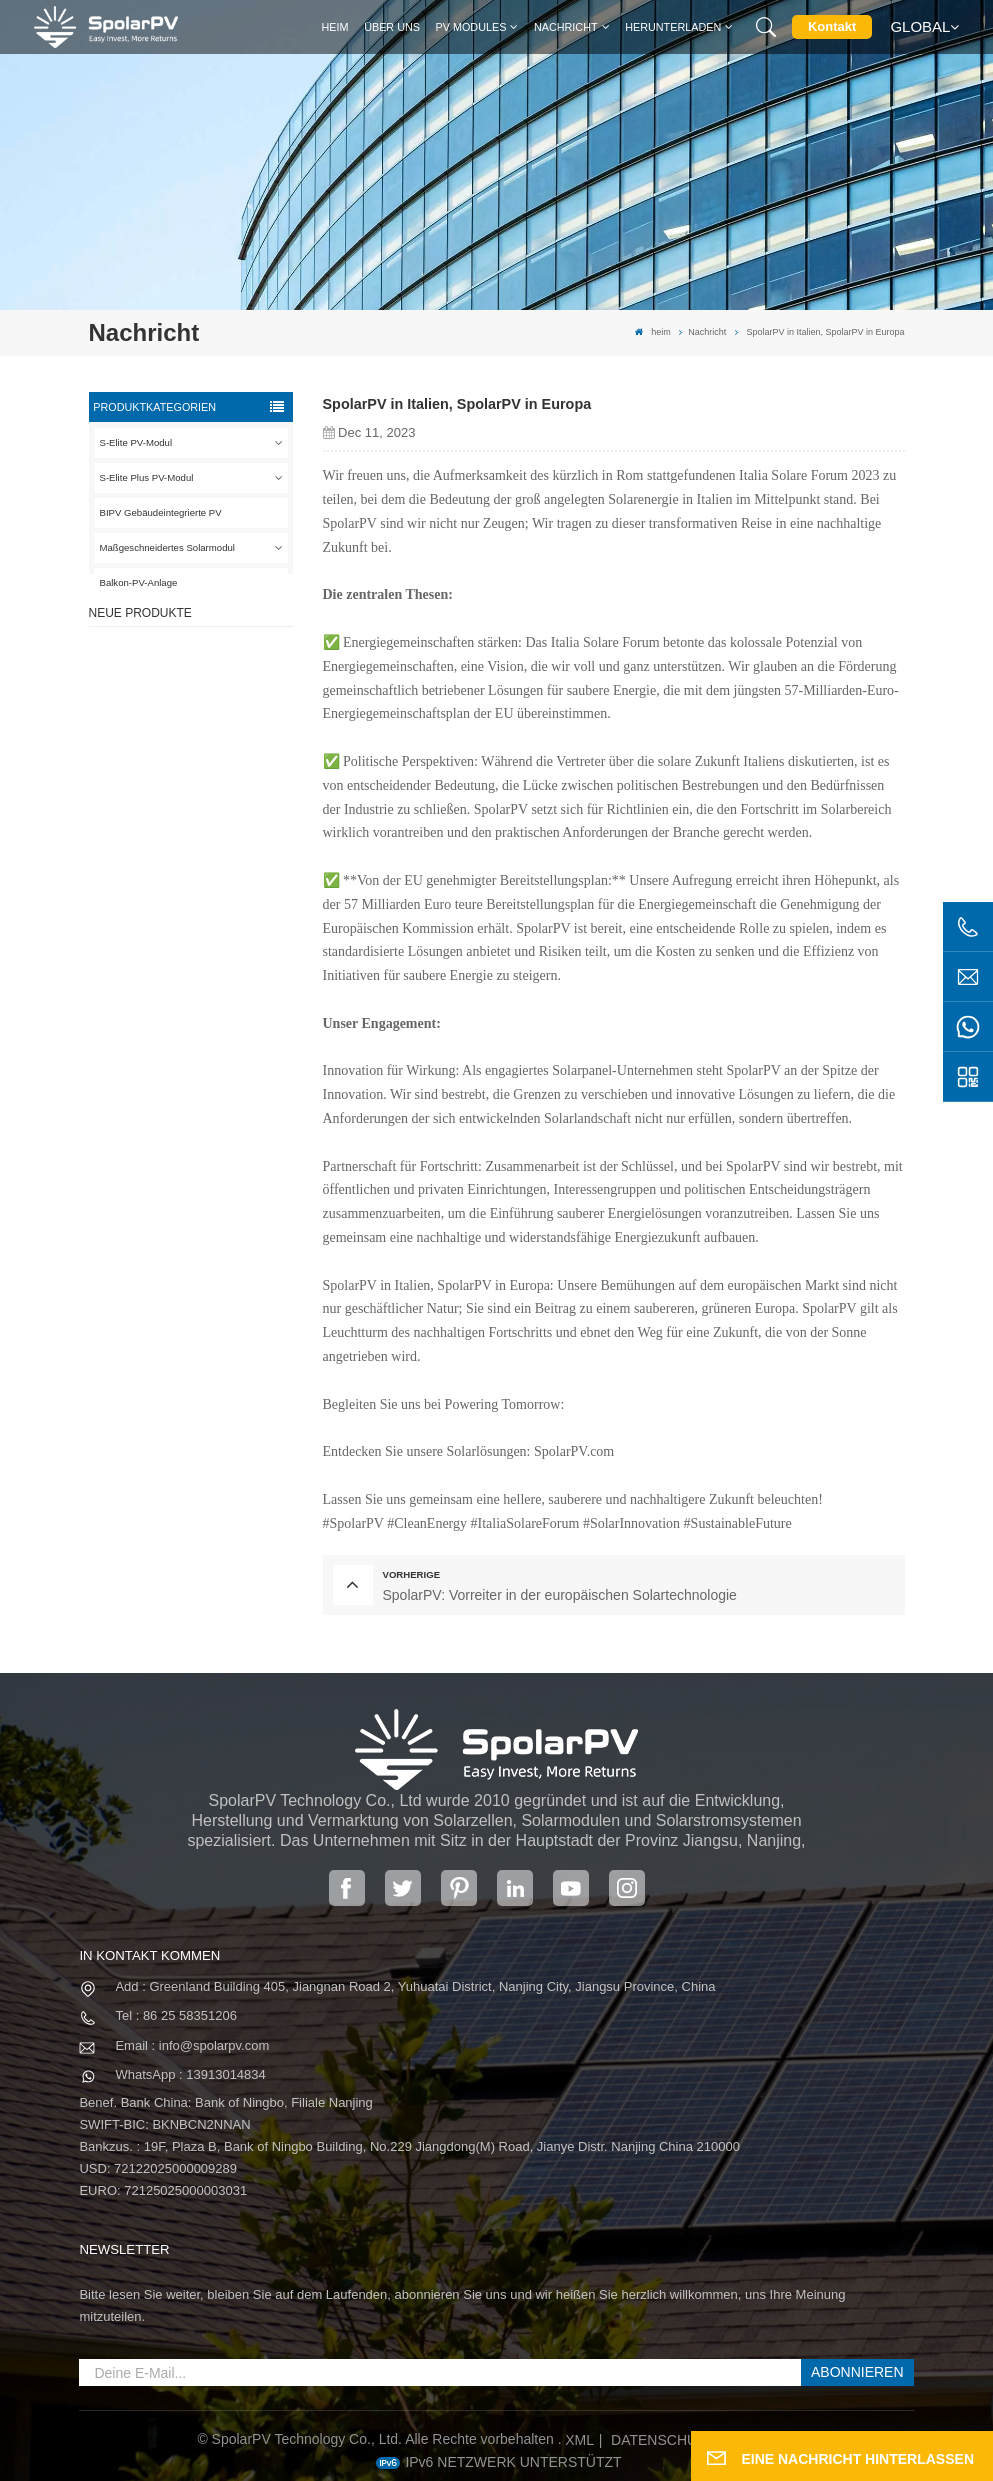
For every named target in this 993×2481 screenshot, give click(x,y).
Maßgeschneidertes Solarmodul (167, 547)
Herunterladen (673, 27)
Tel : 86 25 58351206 (175, 2015)
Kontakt (832, 26)
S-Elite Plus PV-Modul (147, 477)
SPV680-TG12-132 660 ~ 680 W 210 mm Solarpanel (220, 870)
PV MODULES (471, 27)
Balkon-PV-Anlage (139, 582)
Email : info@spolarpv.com (192, 2045)
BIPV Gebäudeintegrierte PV (161, 512)
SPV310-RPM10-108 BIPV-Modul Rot (221, 780)
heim (335, 27)
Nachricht (566, 27)
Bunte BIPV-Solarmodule (216, 953)
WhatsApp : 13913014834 (190, 2074)
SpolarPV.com (574, 1451)
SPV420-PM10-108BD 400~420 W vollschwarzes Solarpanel (219, 691)
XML (579, 2440)
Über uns (392, 27)
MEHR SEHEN (215, 720)
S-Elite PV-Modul (136, 442)
